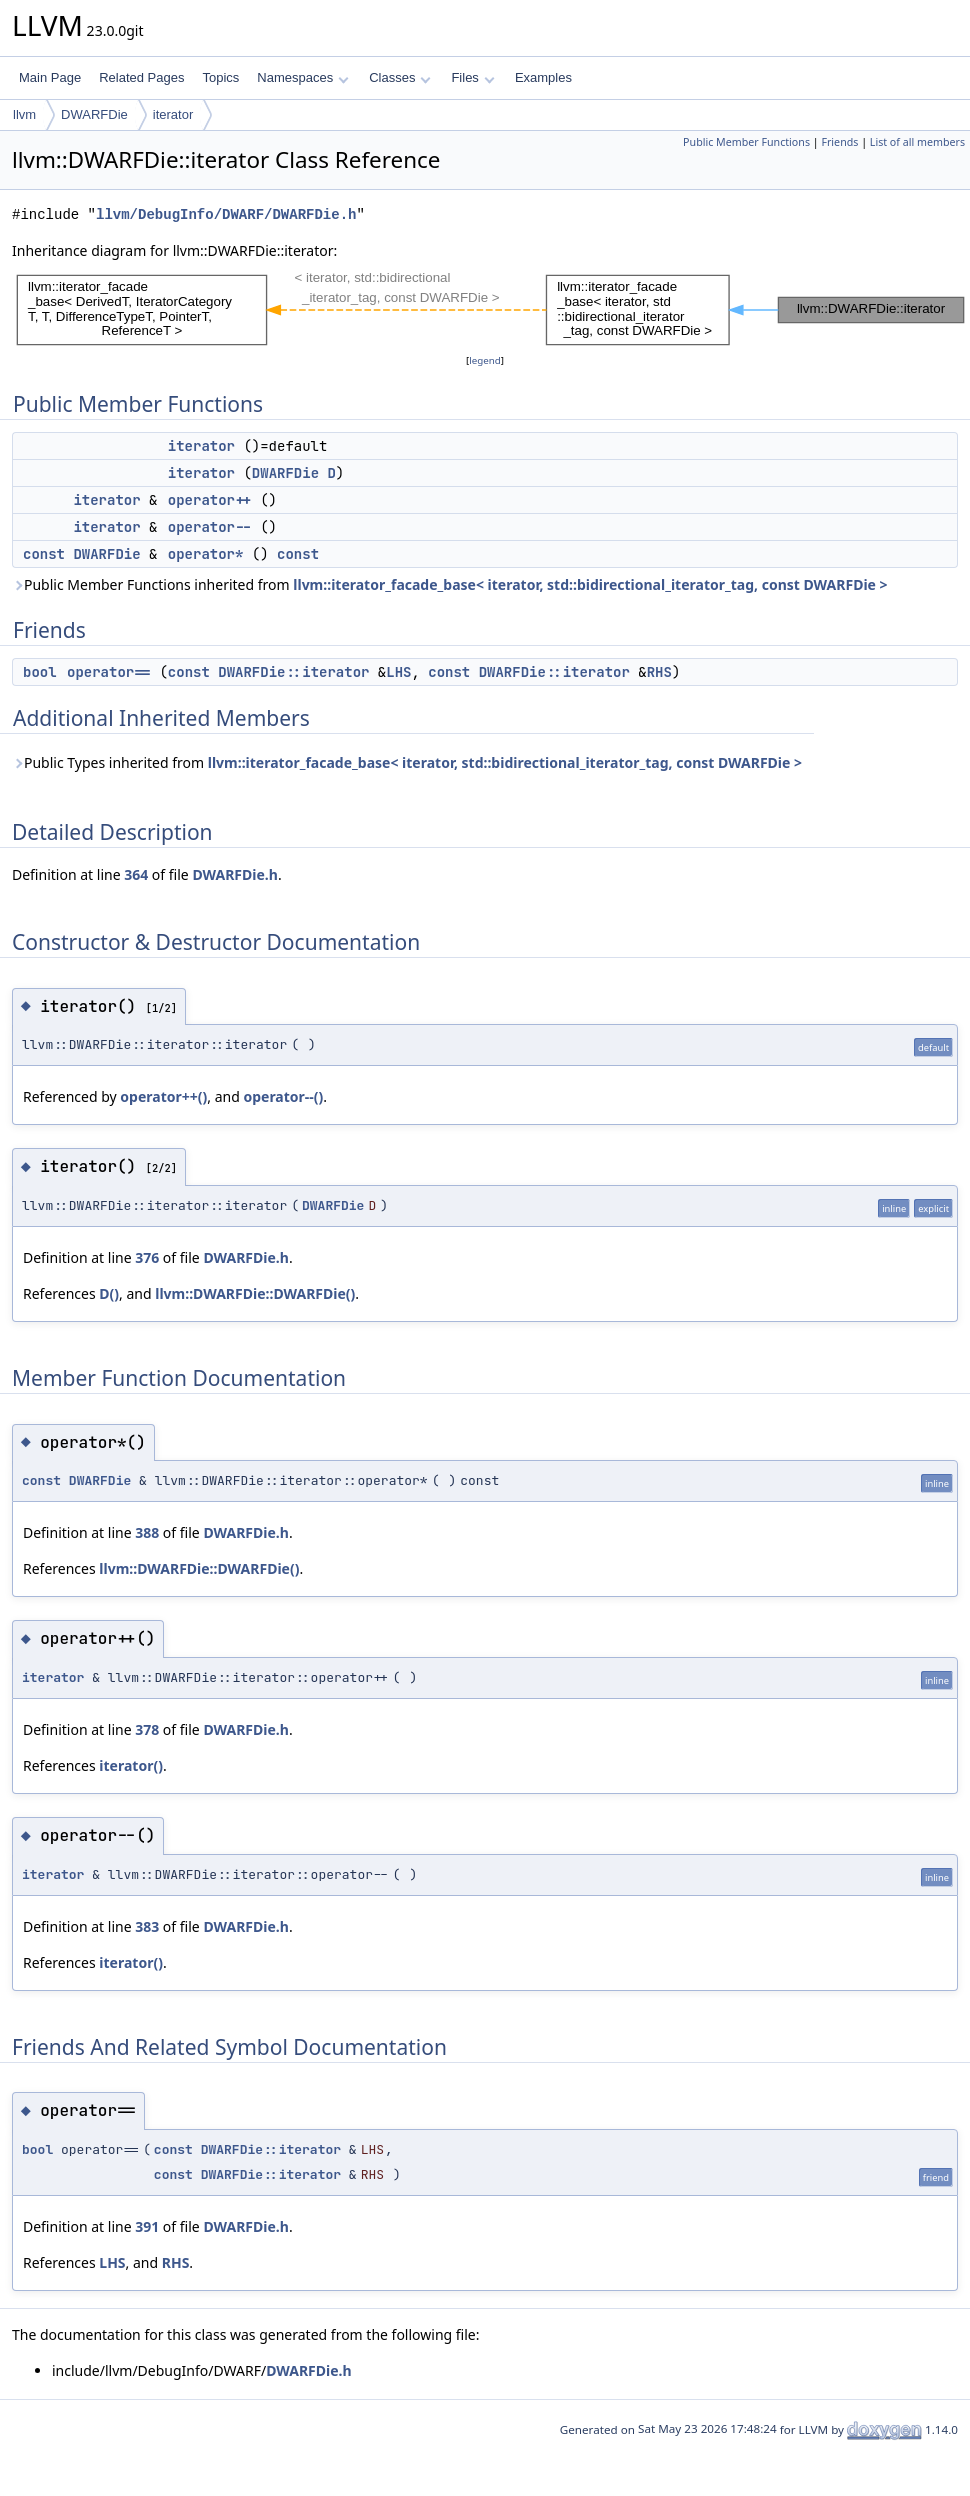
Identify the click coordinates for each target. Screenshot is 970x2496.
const (44, 554)
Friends (839, 142)
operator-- (210, 527)
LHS (398, 672)
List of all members (917, 142)
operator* (206, 554)
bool (40, 672)
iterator (173, 114)
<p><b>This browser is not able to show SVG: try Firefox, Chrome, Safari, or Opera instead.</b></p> (491, 306)
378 (147, 1729)
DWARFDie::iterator (293, 672)
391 (147, 2226)
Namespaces (302, 77)
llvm (24, 114)
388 (147, 1532)
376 (147, 1257)
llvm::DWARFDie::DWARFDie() (255, 1293)
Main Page (50, 77)
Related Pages (141, 77)
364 (136, 874)
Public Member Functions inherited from (450, 584)
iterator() (131, 1765)
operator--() (283, 1096)
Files (472, 77)
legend (485, 360)
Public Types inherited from (407, 762)
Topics (220, 77)
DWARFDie (94, 114)
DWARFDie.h (234, 874)
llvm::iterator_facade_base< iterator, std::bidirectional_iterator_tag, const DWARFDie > (590, 584)
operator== (109, 672)
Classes (400, 77)
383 (147, 1926)
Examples (543, 77)
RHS (659, 672)
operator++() (163, 1096)
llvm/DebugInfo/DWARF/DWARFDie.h (226, 214)
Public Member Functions (746, 142)
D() (109, 1293)
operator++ (210, 500)
